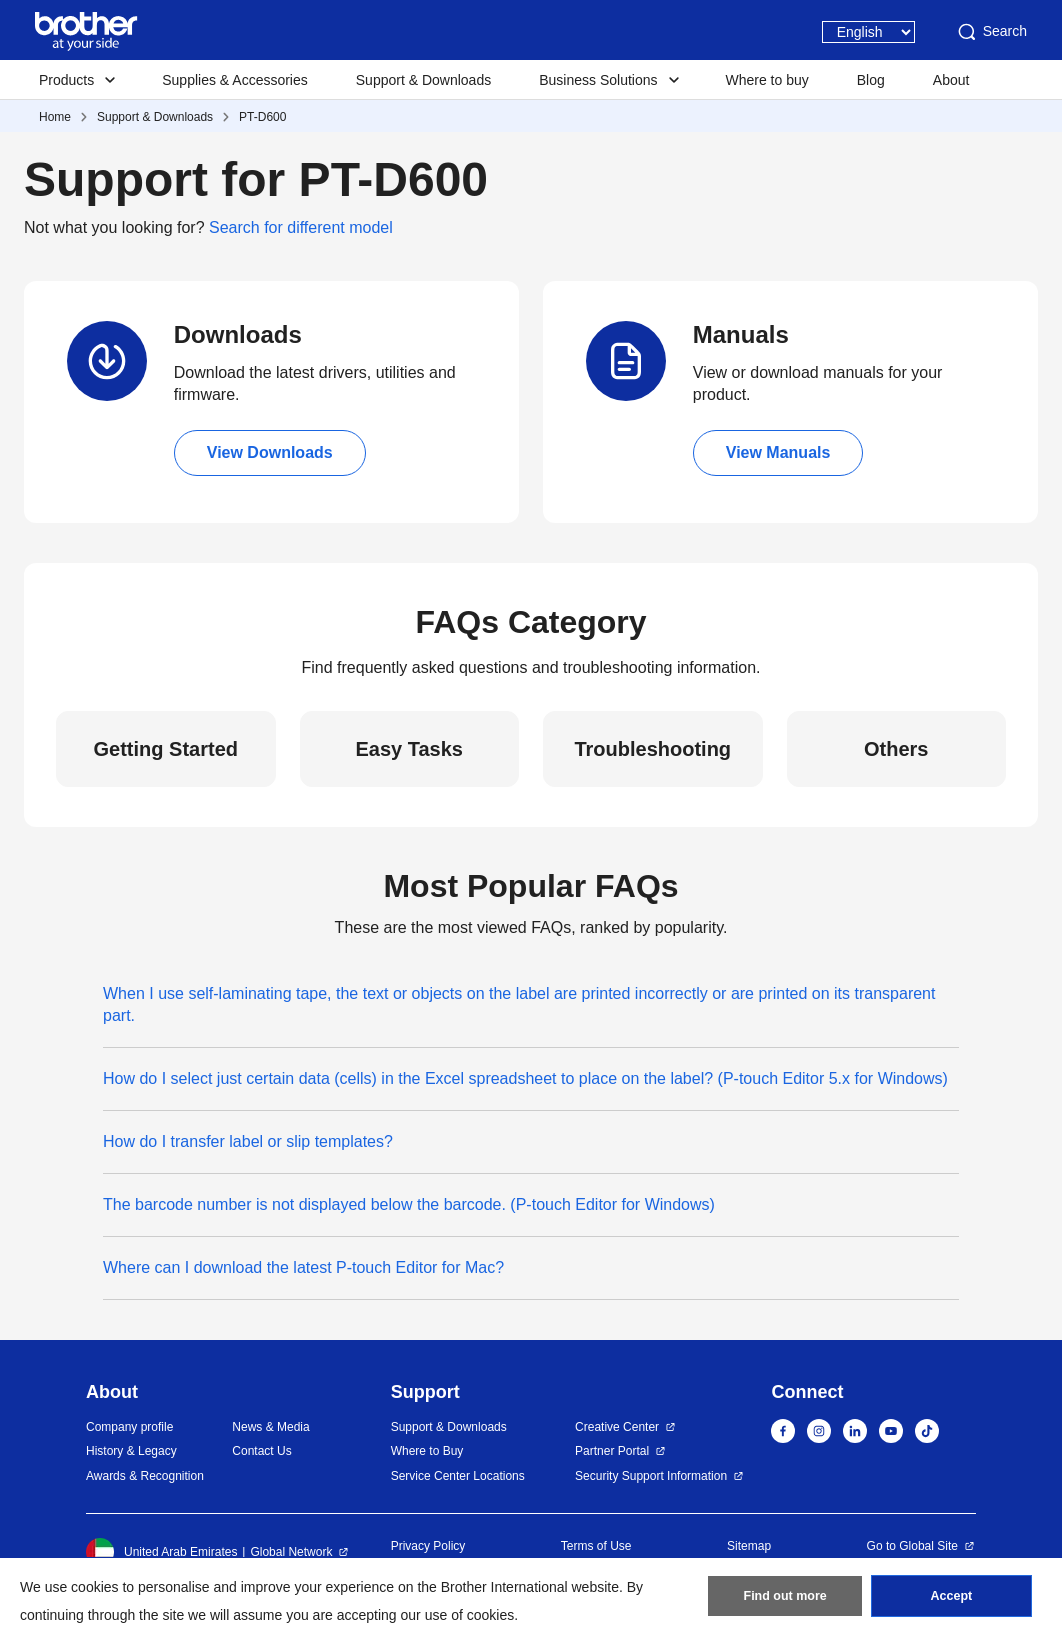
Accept (951, 1600)
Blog (871, 80)
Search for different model (301, 227)
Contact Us (261, 1451)
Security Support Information (651, 1476)
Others (896, 749)
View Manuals (778, 452)
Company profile (129, 1427)
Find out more (785, 1600)
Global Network (291, 1552)
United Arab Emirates (161, 1552)
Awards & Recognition (145, 1476)
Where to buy (767, 80)
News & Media (270, 1427)
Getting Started (166, 749)
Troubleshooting (652, 749)
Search (991, 32)
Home (55, 117)
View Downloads (270, 452)
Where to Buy (427, 1451)
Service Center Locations (458, 1476)
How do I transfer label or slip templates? (248, 1141)
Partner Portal (612, 1451)
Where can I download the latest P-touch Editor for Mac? (303, 1267)
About (951, 80)
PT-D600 (262, 117)
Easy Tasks (410, 749)
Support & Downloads (423, 80)
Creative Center (617, 1427)
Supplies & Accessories (235, 80)
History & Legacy (131, 1451)
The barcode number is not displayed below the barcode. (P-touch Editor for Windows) (409, 1204)
